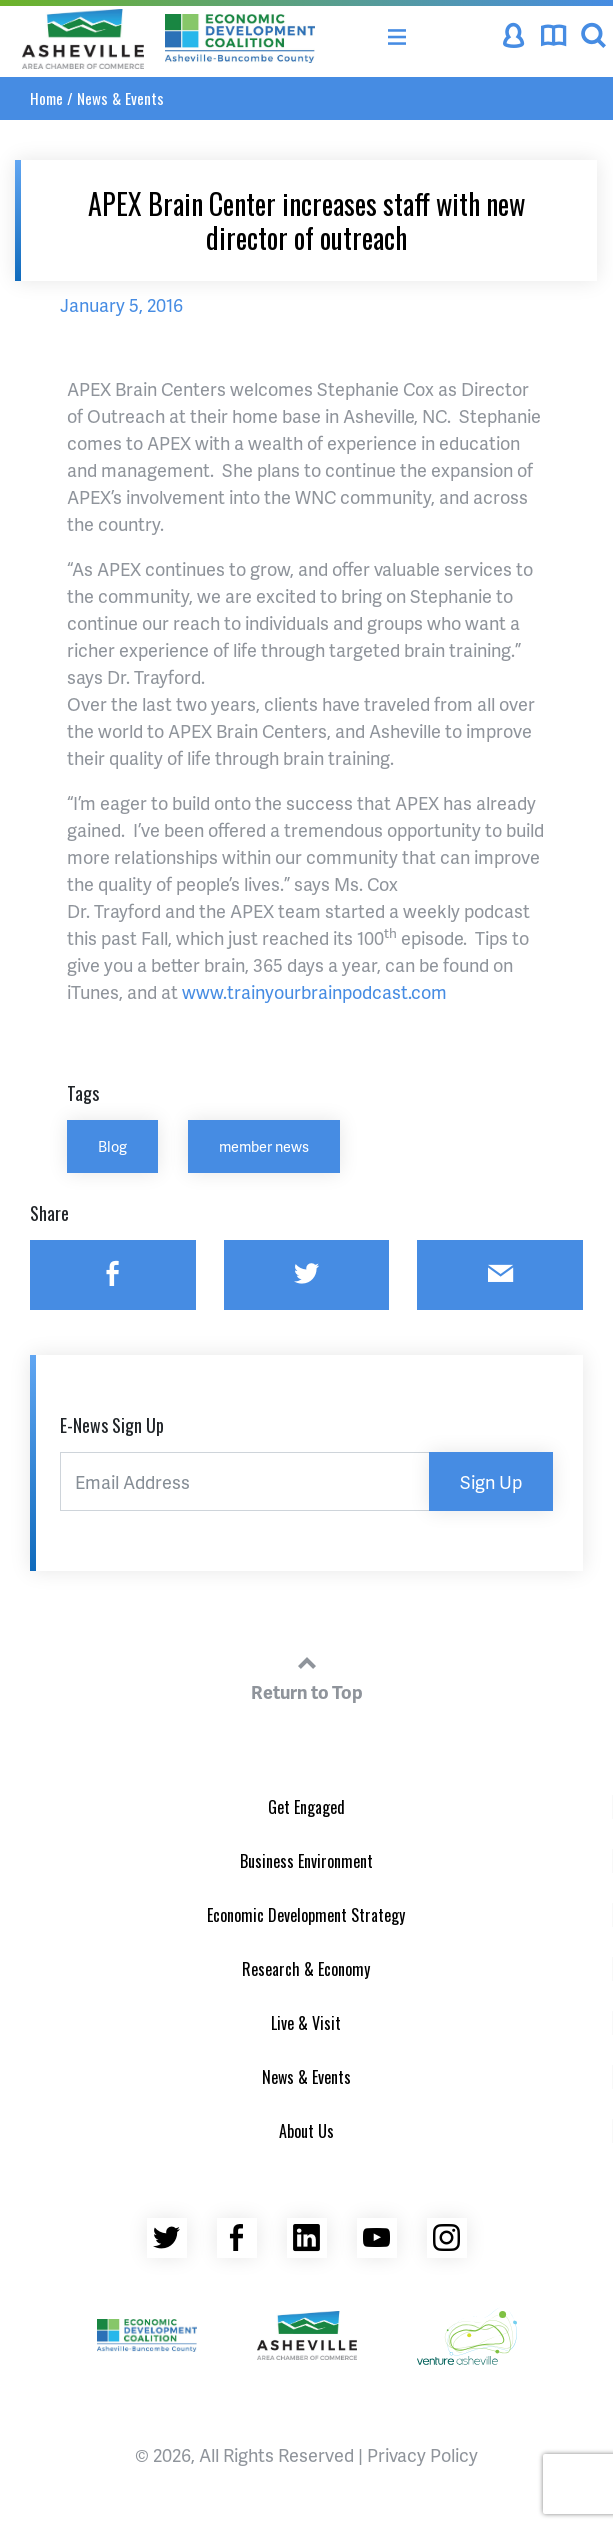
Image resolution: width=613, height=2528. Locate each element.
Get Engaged (306, 1807)
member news (264, 1146)
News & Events (120, 98)
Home (46, 98)
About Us (306, 2131)
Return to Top (307, 1675)
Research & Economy (306, 1969)
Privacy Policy (422, 2454)
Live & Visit (306, 2023)
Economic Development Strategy (306, 1915)
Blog (112, 1146)
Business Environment (306, 1861)
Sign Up (491, 1481)
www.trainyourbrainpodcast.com (314, 991)
